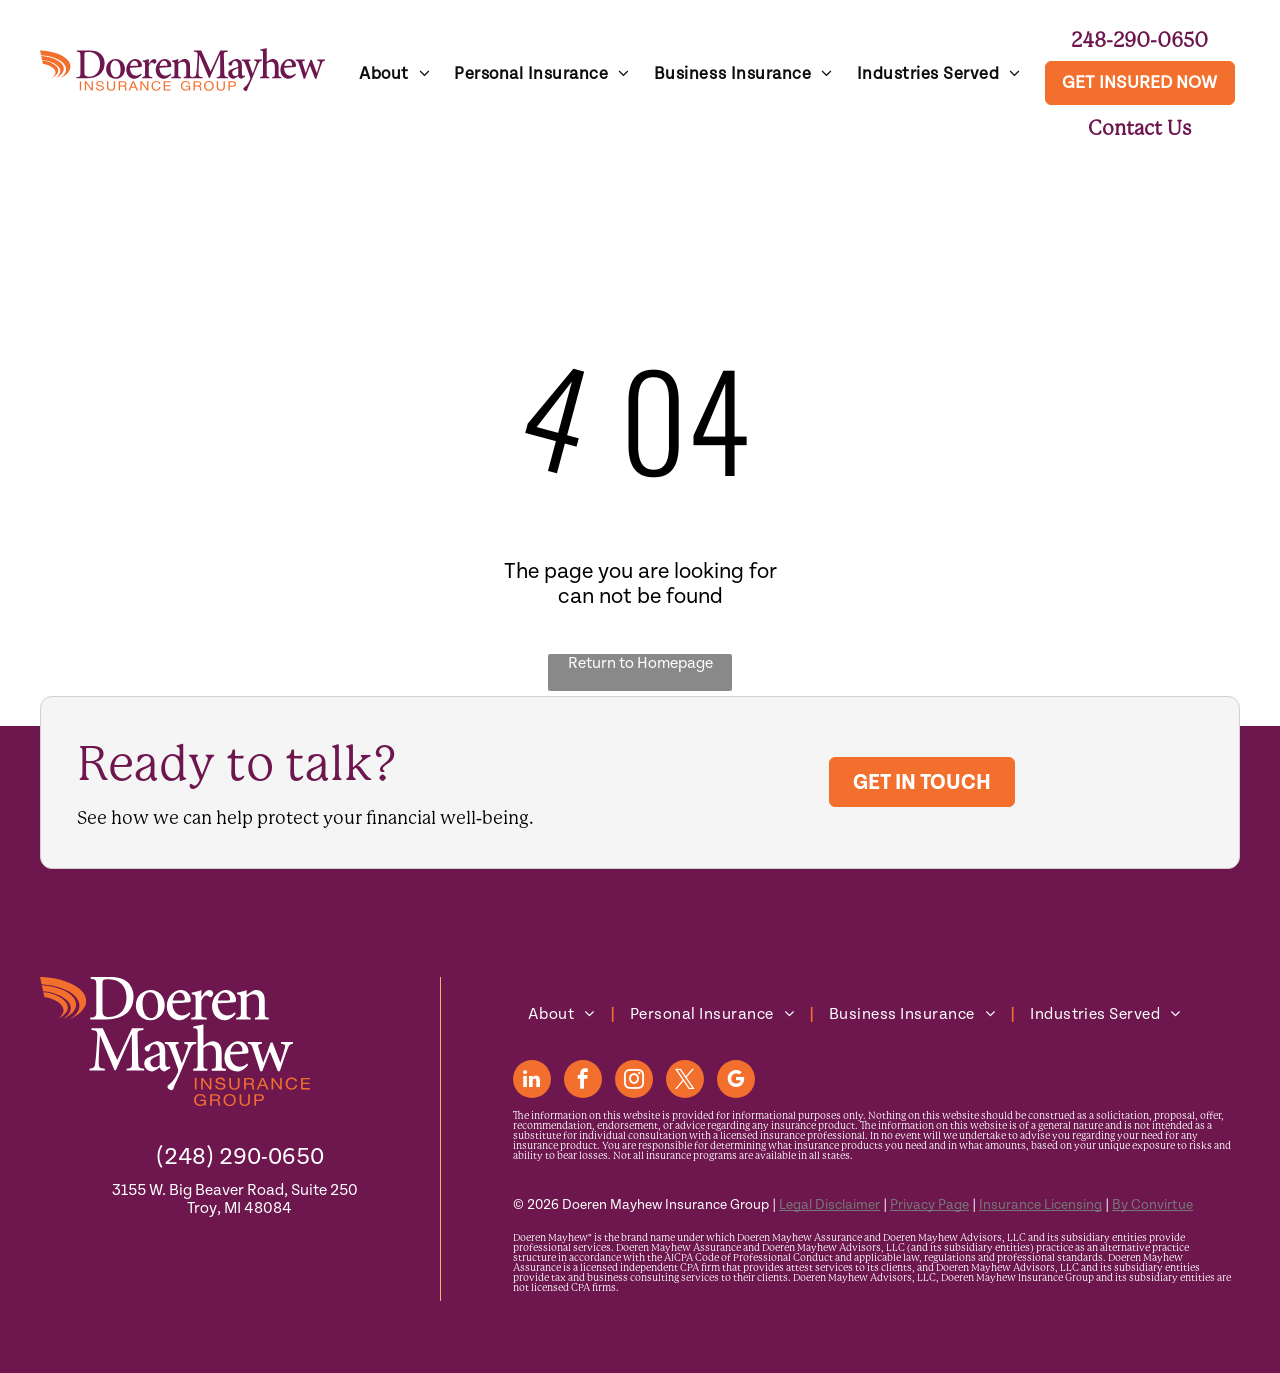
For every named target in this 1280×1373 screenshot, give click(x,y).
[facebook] (583, 1081)
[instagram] (634, 1081)
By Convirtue (1152, 1205)
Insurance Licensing (1040, 1205)
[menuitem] (394, 74)
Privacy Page (929, 1205)
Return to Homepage (640, 663)
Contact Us (1140, 128)
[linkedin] (532, 1081)
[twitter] (685, 1081)
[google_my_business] (736, 1081)
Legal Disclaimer (829, 1205)
